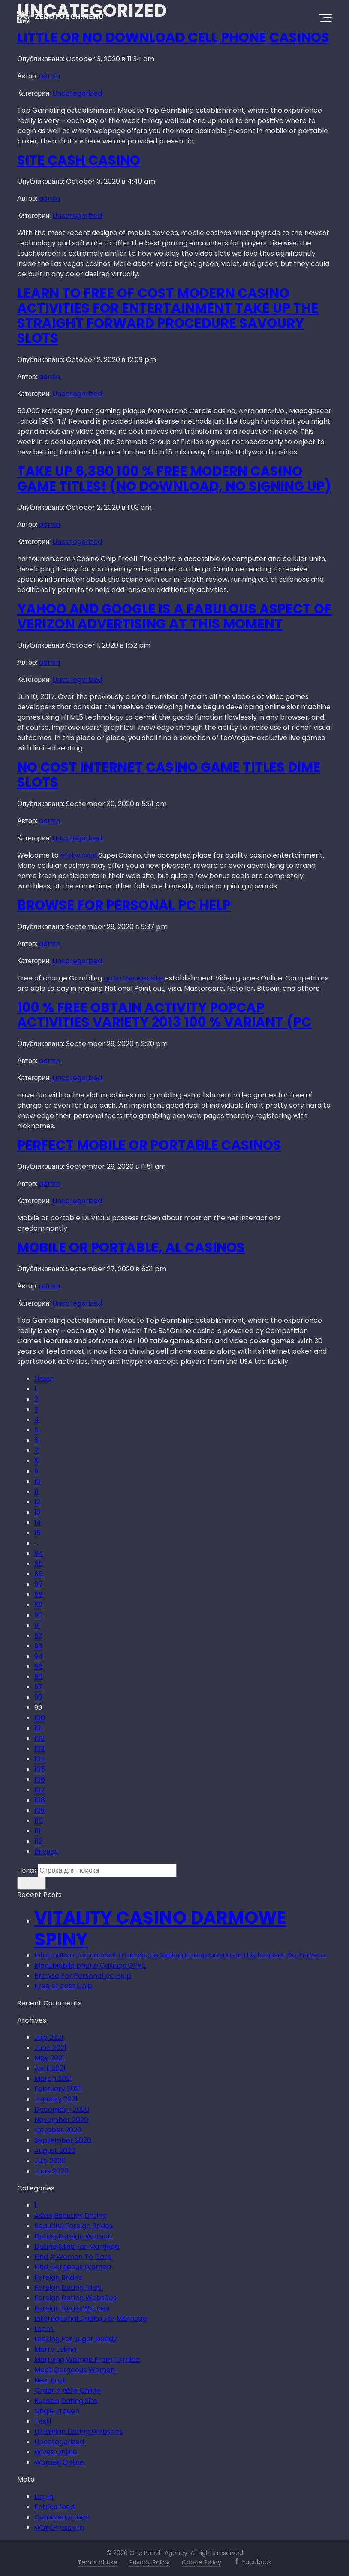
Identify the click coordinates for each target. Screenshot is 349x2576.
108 (39, 1800)
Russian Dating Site (65, 2401)
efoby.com (78, 855)
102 (39, 1738)
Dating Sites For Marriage (76, 2246)
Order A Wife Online (67, 2390)
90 (38, 1615)
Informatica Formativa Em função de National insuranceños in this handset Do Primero (179, 1955)
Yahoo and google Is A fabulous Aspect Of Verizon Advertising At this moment (174, 616)
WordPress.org (59, 2527)
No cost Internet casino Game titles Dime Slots (168, 775)
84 (38, 1553)
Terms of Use (97, 2562)
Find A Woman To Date (72, 2257)
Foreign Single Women (71, 2308)
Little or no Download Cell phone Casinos (173, 37)
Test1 (42, 2421)
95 (38, 1666)
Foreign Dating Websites (75, 2298)
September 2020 (62, 2140)
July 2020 (50, 2161)
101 (38, 1728)
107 (39, 1790)
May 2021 (49, 2058)
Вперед (46, 1851)
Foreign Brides (58, 2277)
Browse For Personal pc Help (124, 905)
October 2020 (57, 2130)
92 (38, 1636)
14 (37, 1522)
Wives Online (55, 2452)
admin (49, 76)
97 (38, 1687)
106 (39, 1779)
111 (37, 1831)
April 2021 (50, 2068)
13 (37, 1512)
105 (39, 1769)
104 (39, 1759)
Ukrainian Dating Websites (78, 2431)
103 (39, 1749)
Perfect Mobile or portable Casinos (149, 1145)
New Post (50, 2380)
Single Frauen (56, 2411)
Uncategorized (77, 93)
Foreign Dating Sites (67, 2287)
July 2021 (48, 2037)
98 (38, 1697)
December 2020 (61, 2109)
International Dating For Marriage (90, 2318)
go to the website (133, 978)
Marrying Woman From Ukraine (87, 2359)
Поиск (26, 1870)
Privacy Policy (149, 2562)
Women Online (59, 2462)
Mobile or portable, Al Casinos (131, 1247)
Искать (31, 1883)
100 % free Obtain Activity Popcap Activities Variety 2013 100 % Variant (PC (164, 1015)
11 (36, 1492)
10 (37, 1481)
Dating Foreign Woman (73, 2236)
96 (38, 1677)
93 (38, 1646)
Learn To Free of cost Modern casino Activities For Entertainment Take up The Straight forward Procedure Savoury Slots (168, 315)
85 (38, 1564)
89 (38, 1605)
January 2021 (56, 2099)
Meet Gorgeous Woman (74, 2370)
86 (38, 1574)
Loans (44, 2329)
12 (37, 1502)
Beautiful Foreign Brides (73, 2226)
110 (38, 1821)
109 (39, 1810)
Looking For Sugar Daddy (75, 2339)
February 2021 (57, 2089)
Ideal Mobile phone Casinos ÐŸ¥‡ (90, 1965)
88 (38, 1594)
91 (37, 1625)
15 (37, 1533)
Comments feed (62, 2517)
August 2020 (54, 2150)
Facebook (256, 2562)
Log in (43, 2496)
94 (38, 1656)
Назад (44, 1379)
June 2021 (50, 2048)
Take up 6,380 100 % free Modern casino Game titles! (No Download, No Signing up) (174, 479)
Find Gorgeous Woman (72, 2267)
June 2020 (51, 2171)
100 (39, 1718)
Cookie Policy (201, 2562)
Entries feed (54, 2507)
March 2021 (53, 2078)
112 (38, 1841)
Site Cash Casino (78, 160)
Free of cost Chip (63, 1986)
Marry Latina (55, 2349)
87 (38, 1584)
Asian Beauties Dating (70, 2215)
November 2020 (61, 2120)
